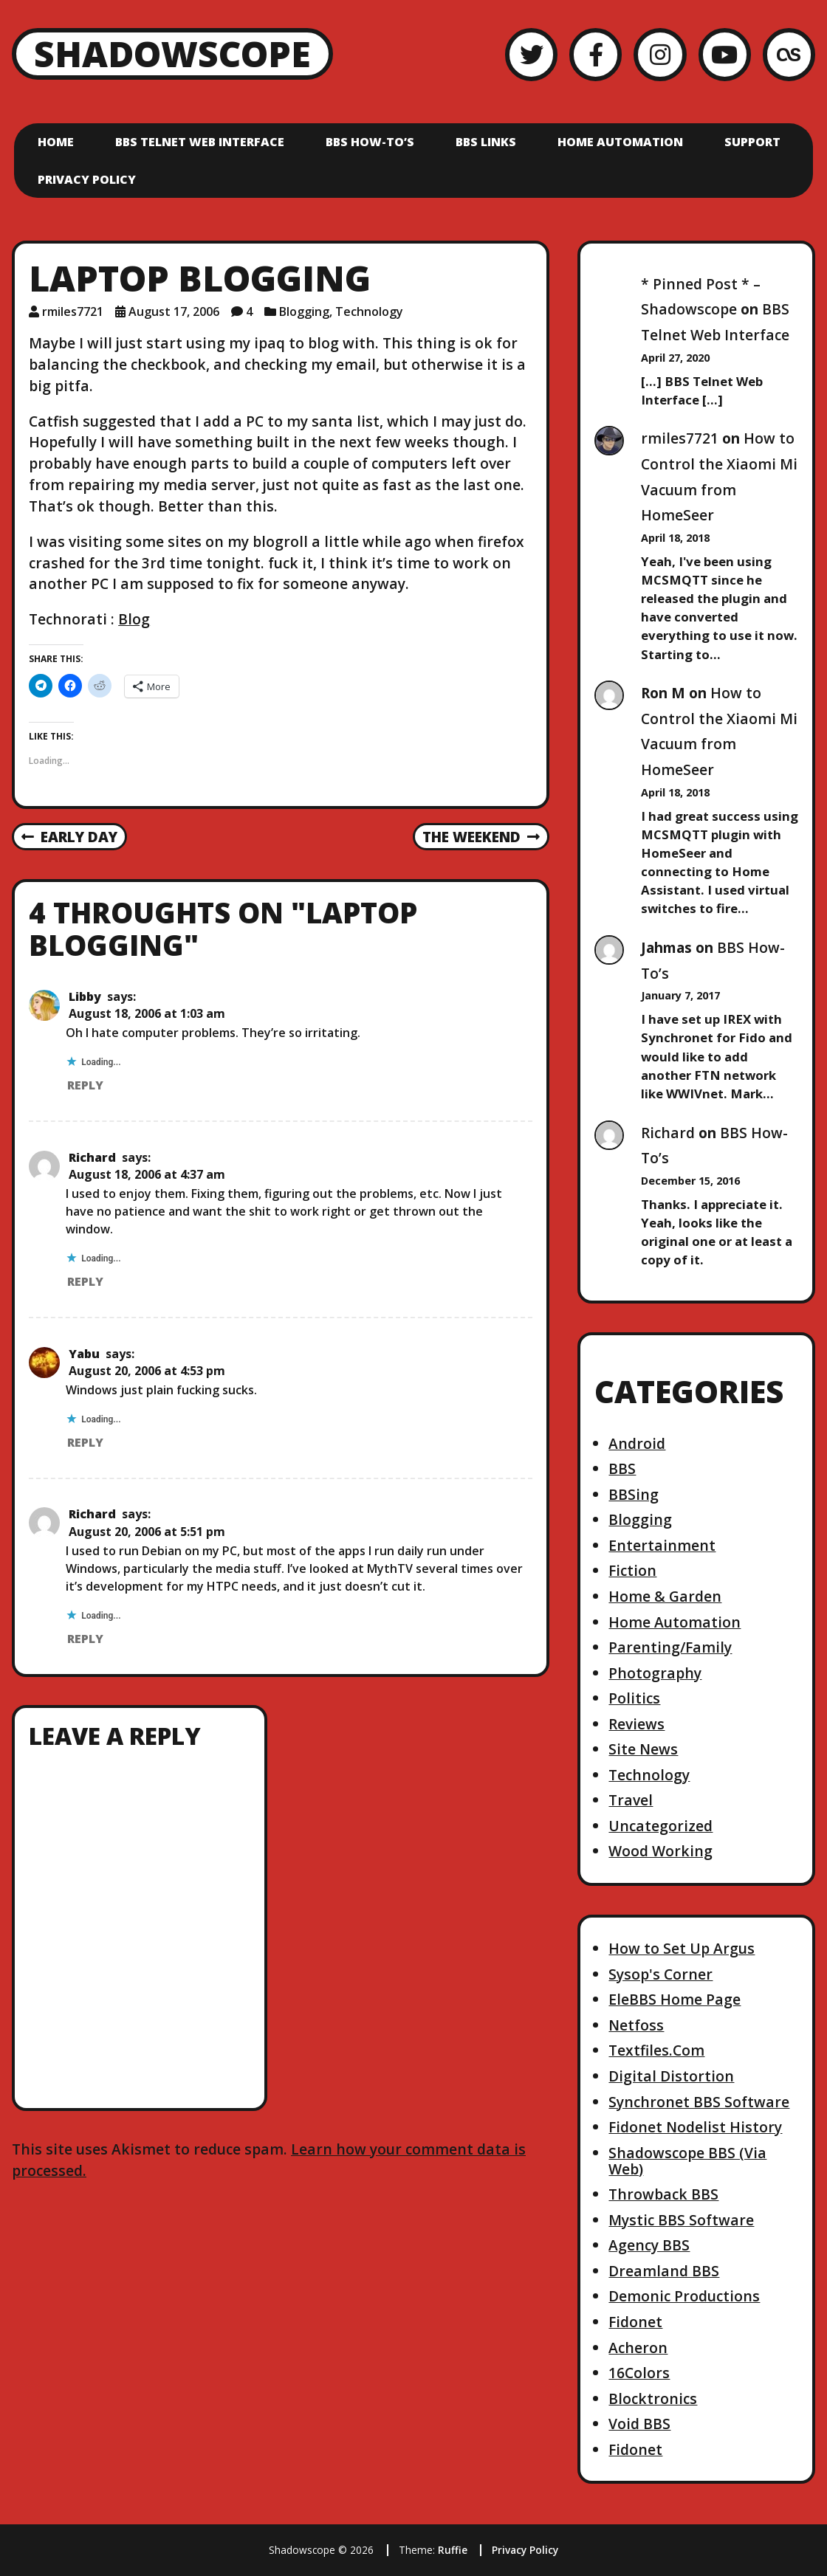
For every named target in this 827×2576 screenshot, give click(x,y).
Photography (654, 1673)
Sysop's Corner (660, 1974)
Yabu (84, 1354)
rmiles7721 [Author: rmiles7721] (72, 311)
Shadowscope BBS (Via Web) (687, 2161)
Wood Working (660, 1851)
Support (752, 142)
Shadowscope (172, 54)
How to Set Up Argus (681, 1948)
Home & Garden (664, 1596)
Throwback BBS (663, 2194)
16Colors (639, 2373)
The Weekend (481, 838)
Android (636, 1443)
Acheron (638, 2348)
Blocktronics (652, 2398)
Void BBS (639, 2424)
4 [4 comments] (249, 311)
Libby (85, 996)
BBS (622, 1468)
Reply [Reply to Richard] (85, 1281)
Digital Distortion (671, 2076)
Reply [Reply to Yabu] (85, 1442)
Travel (630, 1800)
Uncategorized (660, 1826)
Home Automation (620, 142)
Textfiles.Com (656, 2050)
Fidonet (635, 2322)
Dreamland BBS (663, 2271)
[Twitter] (531, 54)
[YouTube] (725, 54)
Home (56, 142)
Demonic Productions (684, 2296)
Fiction (632, 1570)
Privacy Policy (87, 179)
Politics (634, 1698)
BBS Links (486, 142)
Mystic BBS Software (681, 2220)
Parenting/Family (670, 1647)
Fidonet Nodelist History (695, 2127)
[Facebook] (595, 54)
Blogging (304, 311)
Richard (92, 1157)
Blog (134, 619)
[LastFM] (789, 54)
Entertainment (662, 1545)
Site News (643, 1749)
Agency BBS (649, 2245)
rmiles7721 (679, 438)
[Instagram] (660, 54)
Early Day (69, 838)
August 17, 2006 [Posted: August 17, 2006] (173, 311)
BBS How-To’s (370, 142)
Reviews (636, 1724)
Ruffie (452, 2550)
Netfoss (636, 2025)
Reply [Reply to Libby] (85, 1085)
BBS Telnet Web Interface (199, 142)
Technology (369, 311)
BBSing (633, 1494)
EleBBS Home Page (674, 1999)
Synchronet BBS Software (698, 2102)
